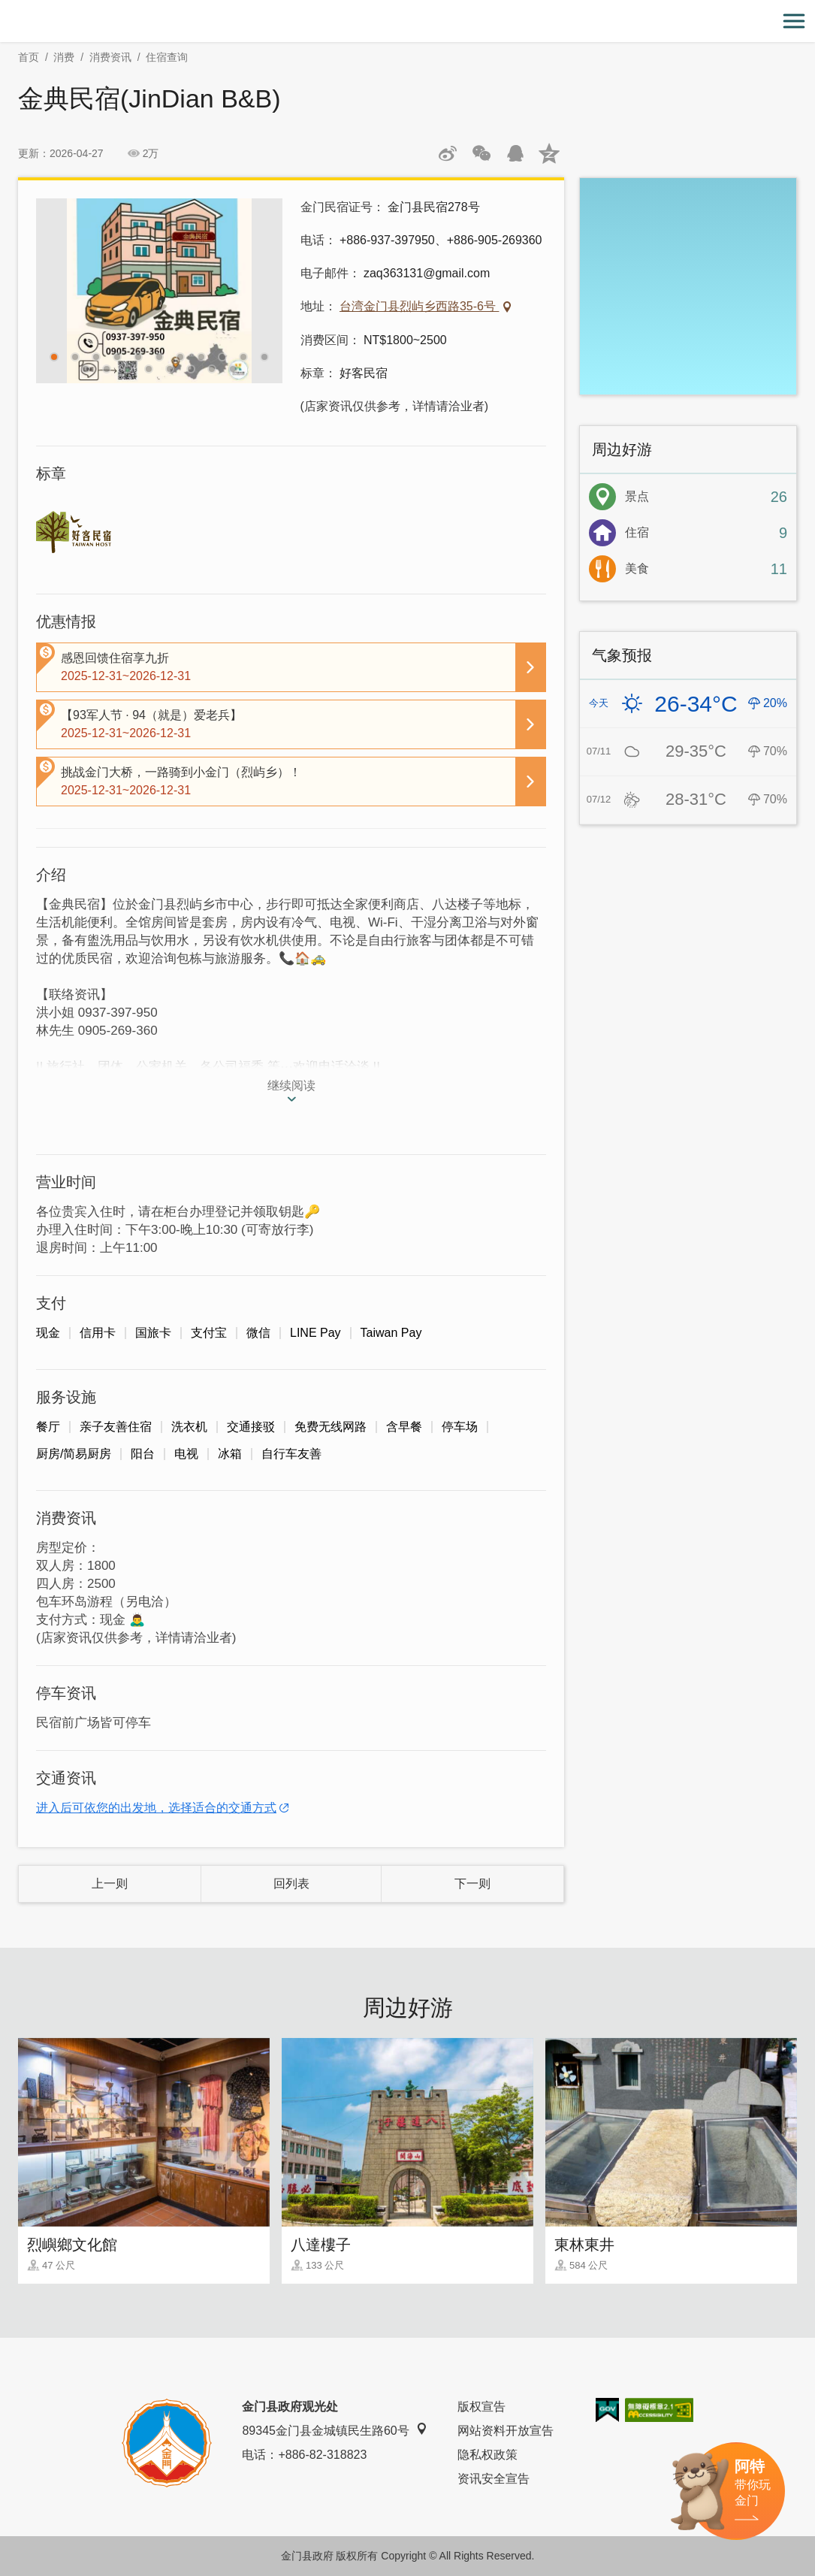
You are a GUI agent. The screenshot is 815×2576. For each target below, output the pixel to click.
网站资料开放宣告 (505, 2430)
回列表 (291, 1883)
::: (5, 8)
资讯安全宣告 (493, 2478)
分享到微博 (448, 153)
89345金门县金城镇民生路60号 (334, 2430)
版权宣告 (481, 2406)
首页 (28, 57)
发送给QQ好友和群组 (515, 153)
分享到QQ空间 (549, 153)
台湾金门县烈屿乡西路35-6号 (419, 306)
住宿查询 (167, 57)
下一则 (472, 1883)
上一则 (110, 1883)
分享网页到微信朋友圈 (481, 153)
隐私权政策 (487, 2454)
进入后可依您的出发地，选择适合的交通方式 (156, 1807)
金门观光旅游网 (408, 21)
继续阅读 (291, 1085)
